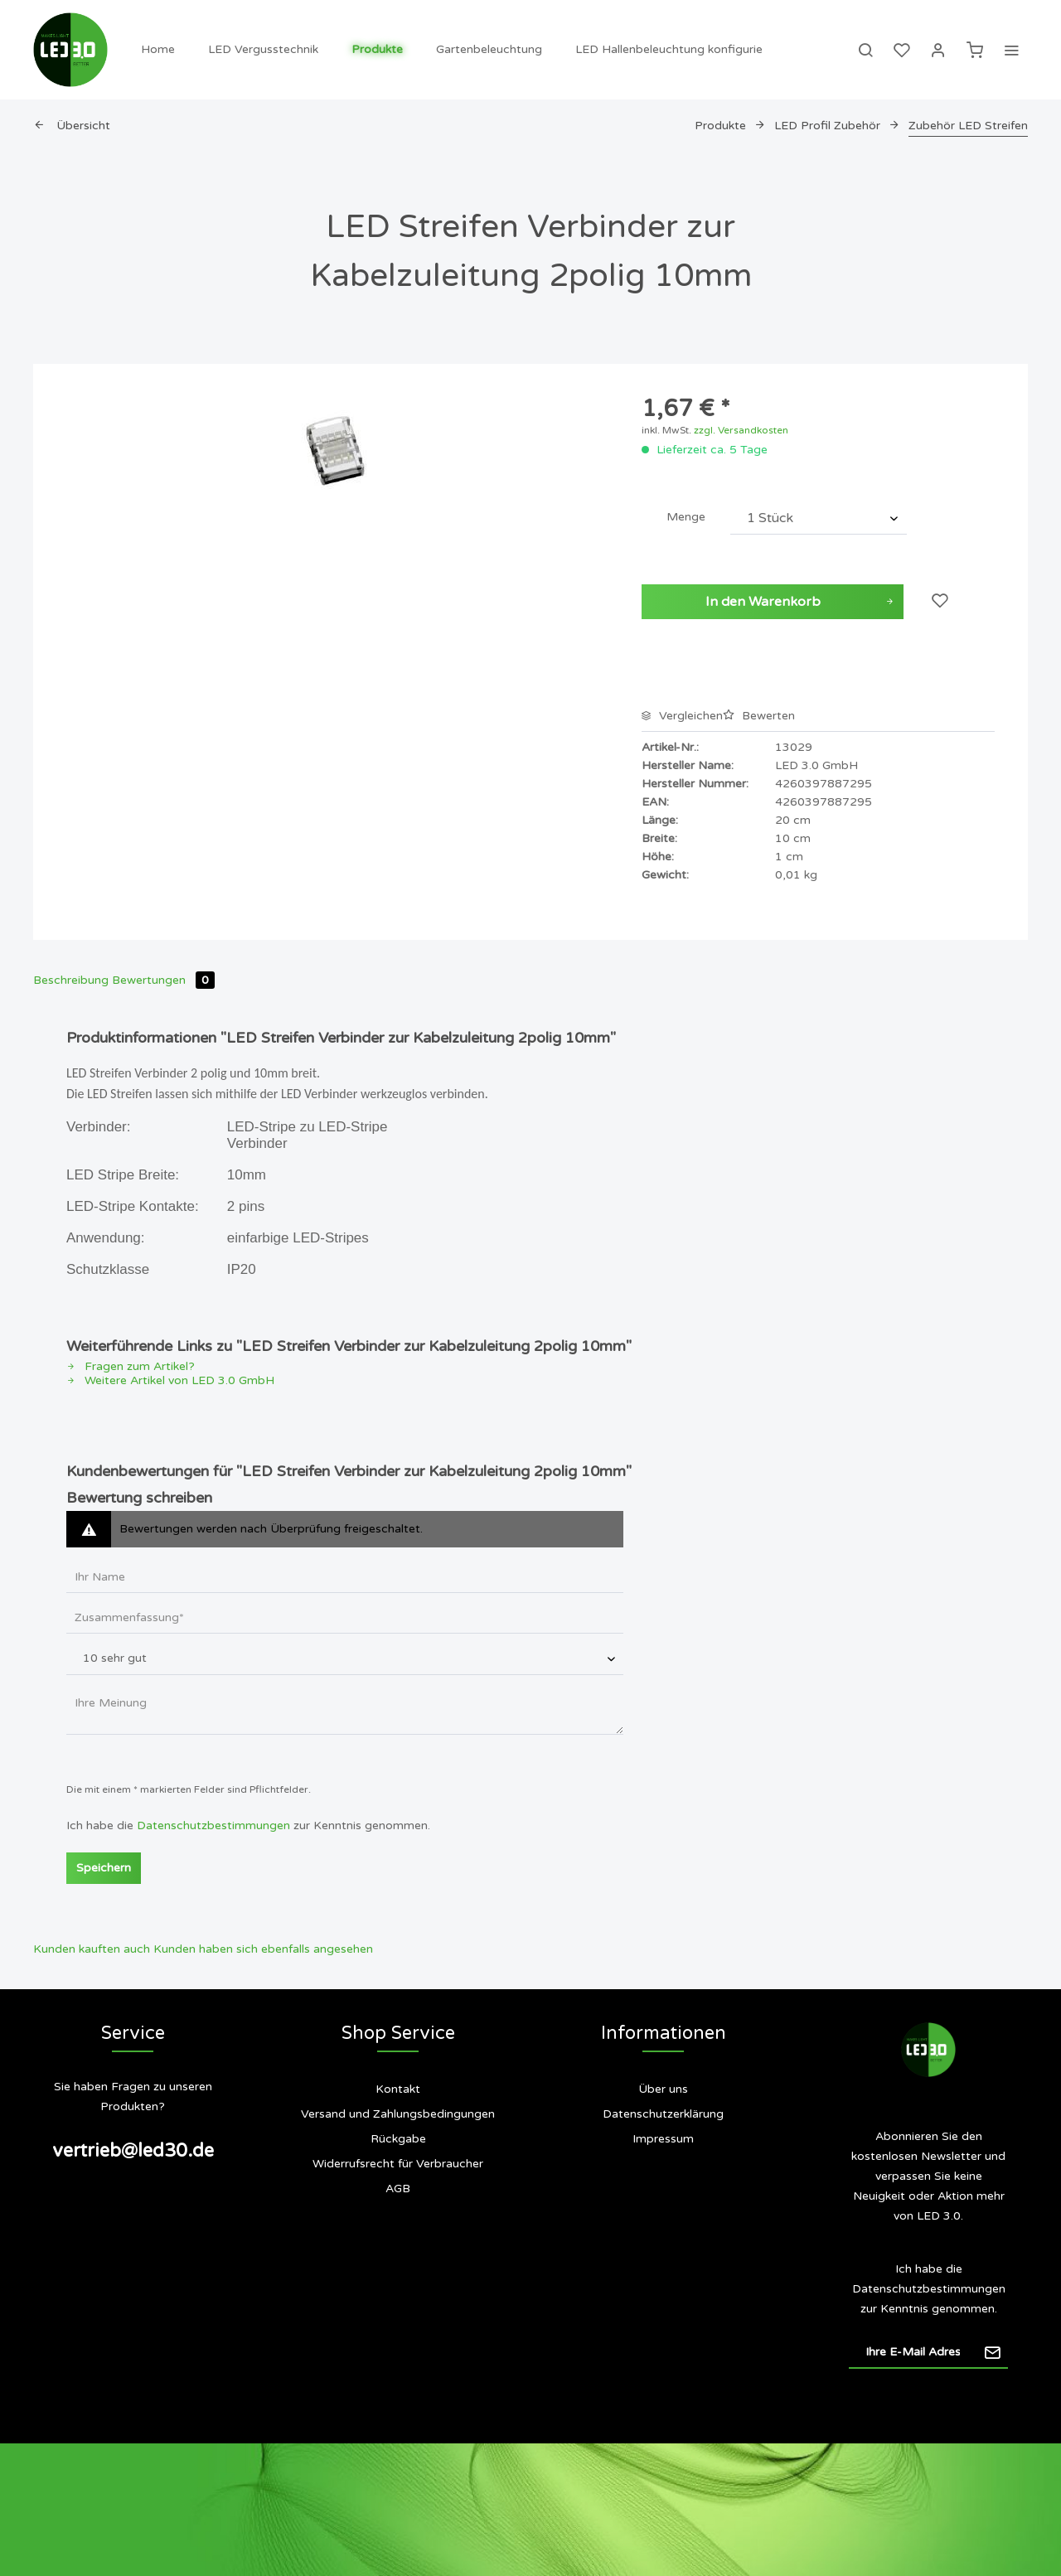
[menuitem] (157, 49)
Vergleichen (682, 716)
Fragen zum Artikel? (130, 1366)
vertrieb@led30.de (133, 2151)
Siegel (663, 2205)
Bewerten (759, 716)
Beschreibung (71, 980)
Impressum (663, 2139)
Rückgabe (398, 2139)
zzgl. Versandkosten (741, 430)
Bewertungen (163, 980)
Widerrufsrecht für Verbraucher (397, 2164)
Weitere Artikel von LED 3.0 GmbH (170, 1380)
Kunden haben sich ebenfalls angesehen (263, 1949)
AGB (397, 2188)
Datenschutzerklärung (663, 2114)
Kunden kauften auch (91, 1949)
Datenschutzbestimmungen (213, 1825)
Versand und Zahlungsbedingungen (398, 2114)
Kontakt (397, 2089)
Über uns (663, 2089)
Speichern (103, 1868)
